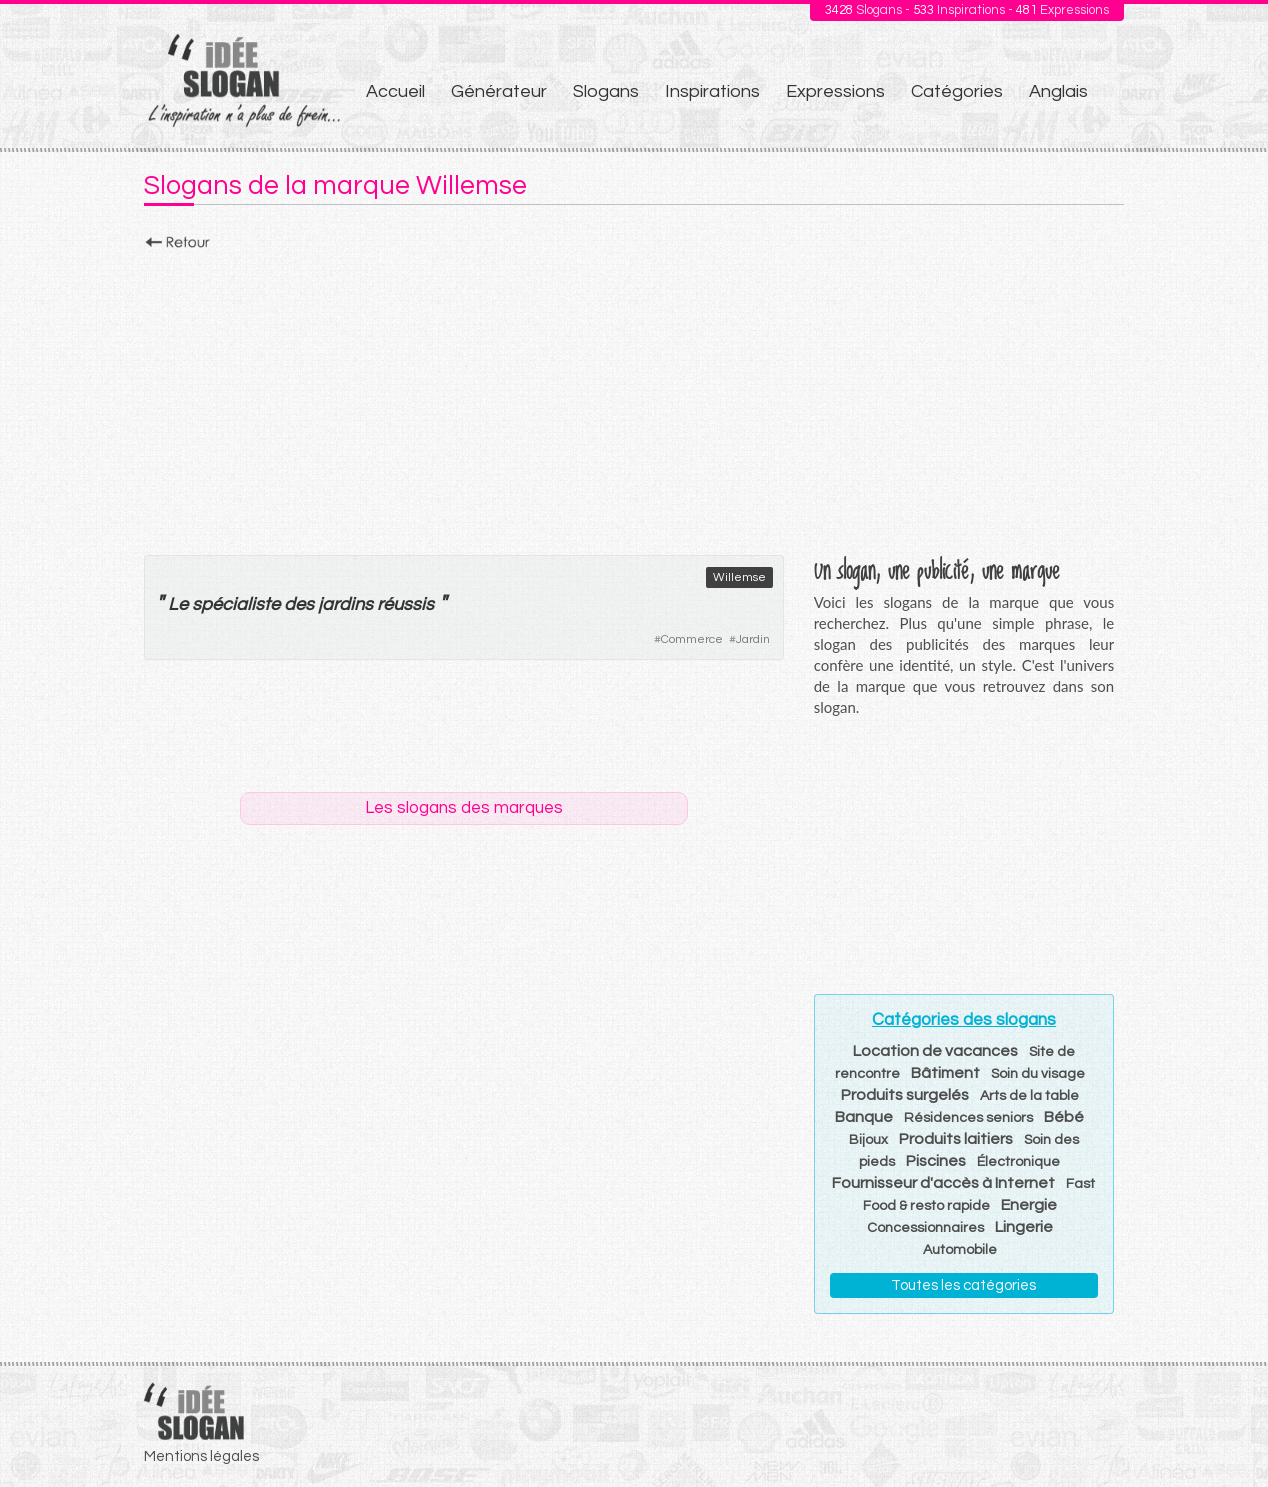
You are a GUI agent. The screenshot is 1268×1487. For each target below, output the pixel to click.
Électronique (1018, 1162)
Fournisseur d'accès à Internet (943, 1183)
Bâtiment (945, 1073)
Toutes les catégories (963, 1285)
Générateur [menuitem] (499, 91)
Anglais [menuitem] (1058, 91)
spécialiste (236, 604)
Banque (864, 1117)
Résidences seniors (968, 1118)
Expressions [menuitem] (835, 91)
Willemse (739, 577)
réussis (405, 604)
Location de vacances (935, 1051)
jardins (345, 604)
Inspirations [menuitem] (712, 91)
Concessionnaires (925, 1228)
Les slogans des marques (464, 808)
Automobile (960, 1250)
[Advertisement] (634, 397)
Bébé (1064, 1117)
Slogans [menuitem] (606, 91)
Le (178, 604)
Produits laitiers (956, 1139)
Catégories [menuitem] (957, 91)
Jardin (753, 639)
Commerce (692, 639)
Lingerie (1024, 1227)
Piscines (936, 1161)
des (299, 604)
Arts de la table (1029, 1096)
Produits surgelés (905, 1095)
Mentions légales (201, 1456)
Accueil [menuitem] (395, 91)
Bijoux (868, 1140)
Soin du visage (1038, 1074)
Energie (1029, 1205)
